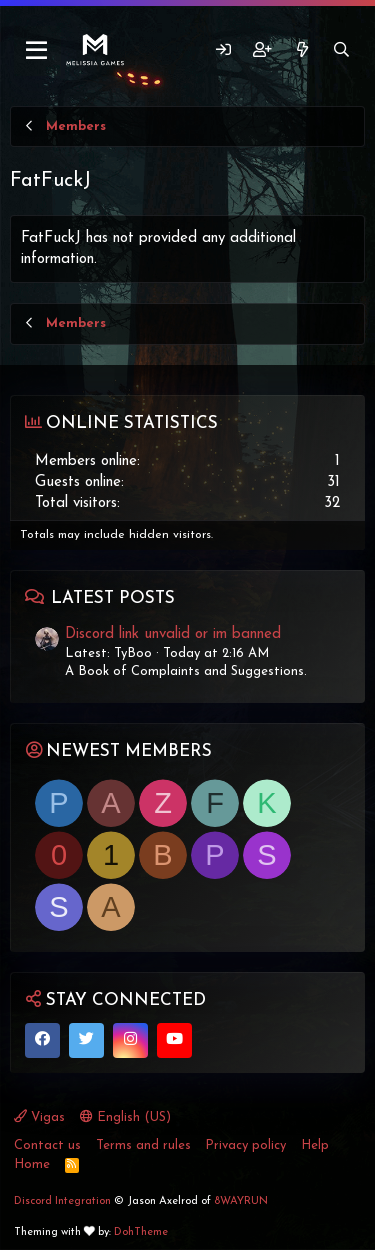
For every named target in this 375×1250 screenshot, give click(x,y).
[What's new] (301, 50)
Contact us (47, 1145)
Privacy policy (245, 1145)
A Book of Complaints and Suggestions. (186, 671)
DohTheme (141, 1232)
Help (315, 1145)
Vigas (39, 1117)
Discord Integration (62, 1201)
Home (32, 1164)
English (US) (125, 1117)
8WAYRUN (241, 1201)
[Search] (341, 50)
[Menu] (37, 51)
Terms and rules (143, 1145)
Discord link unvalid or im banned (173, 634)
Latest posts (113, 598)
